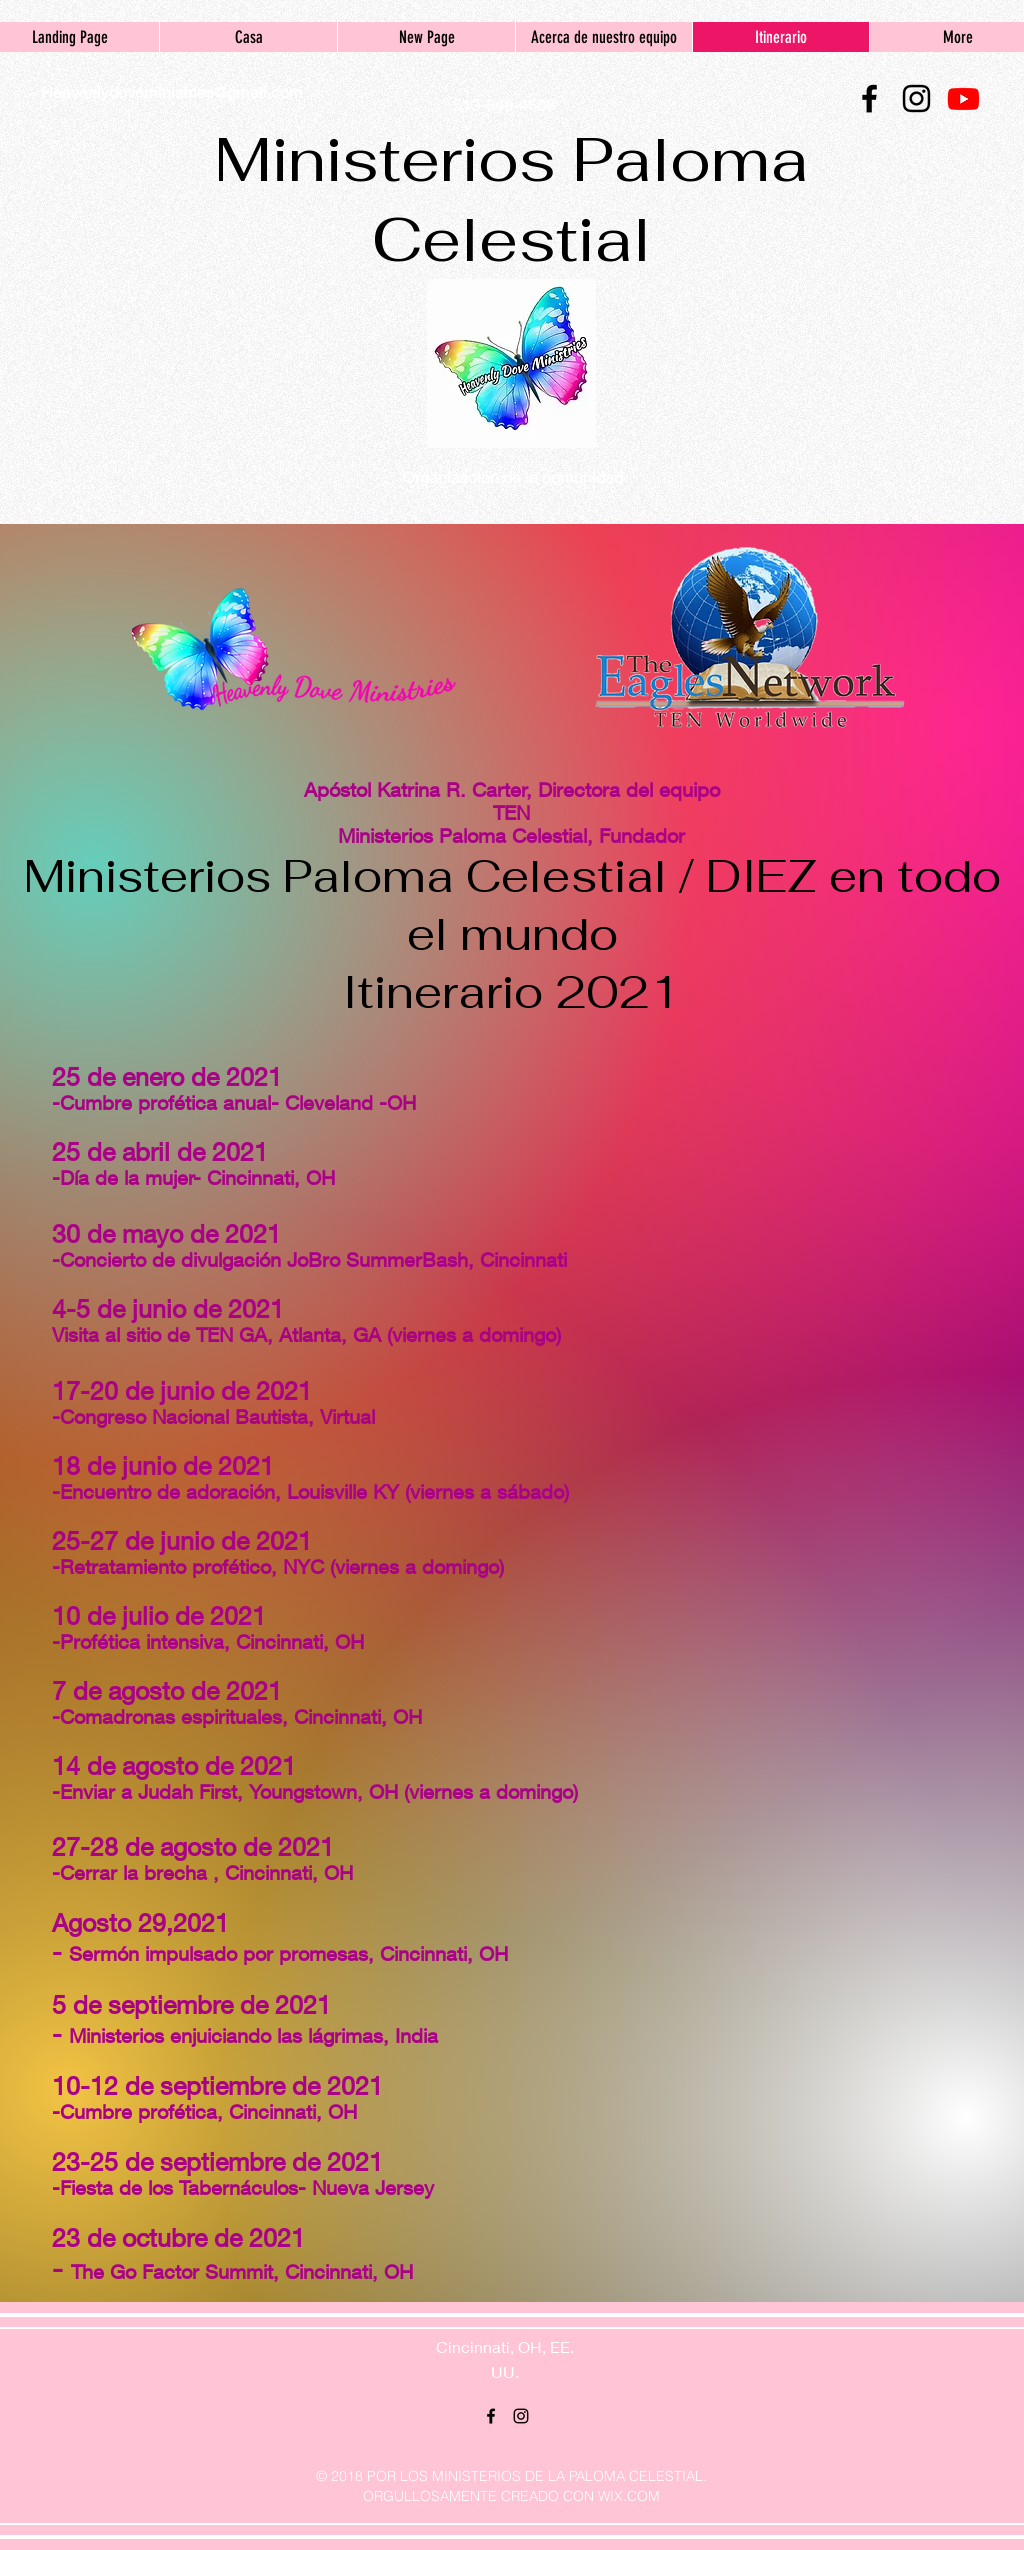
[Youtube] (963, 98)
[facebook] (869, 98)
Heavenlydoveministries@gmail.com (172, 91)
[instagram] (916, 98)
